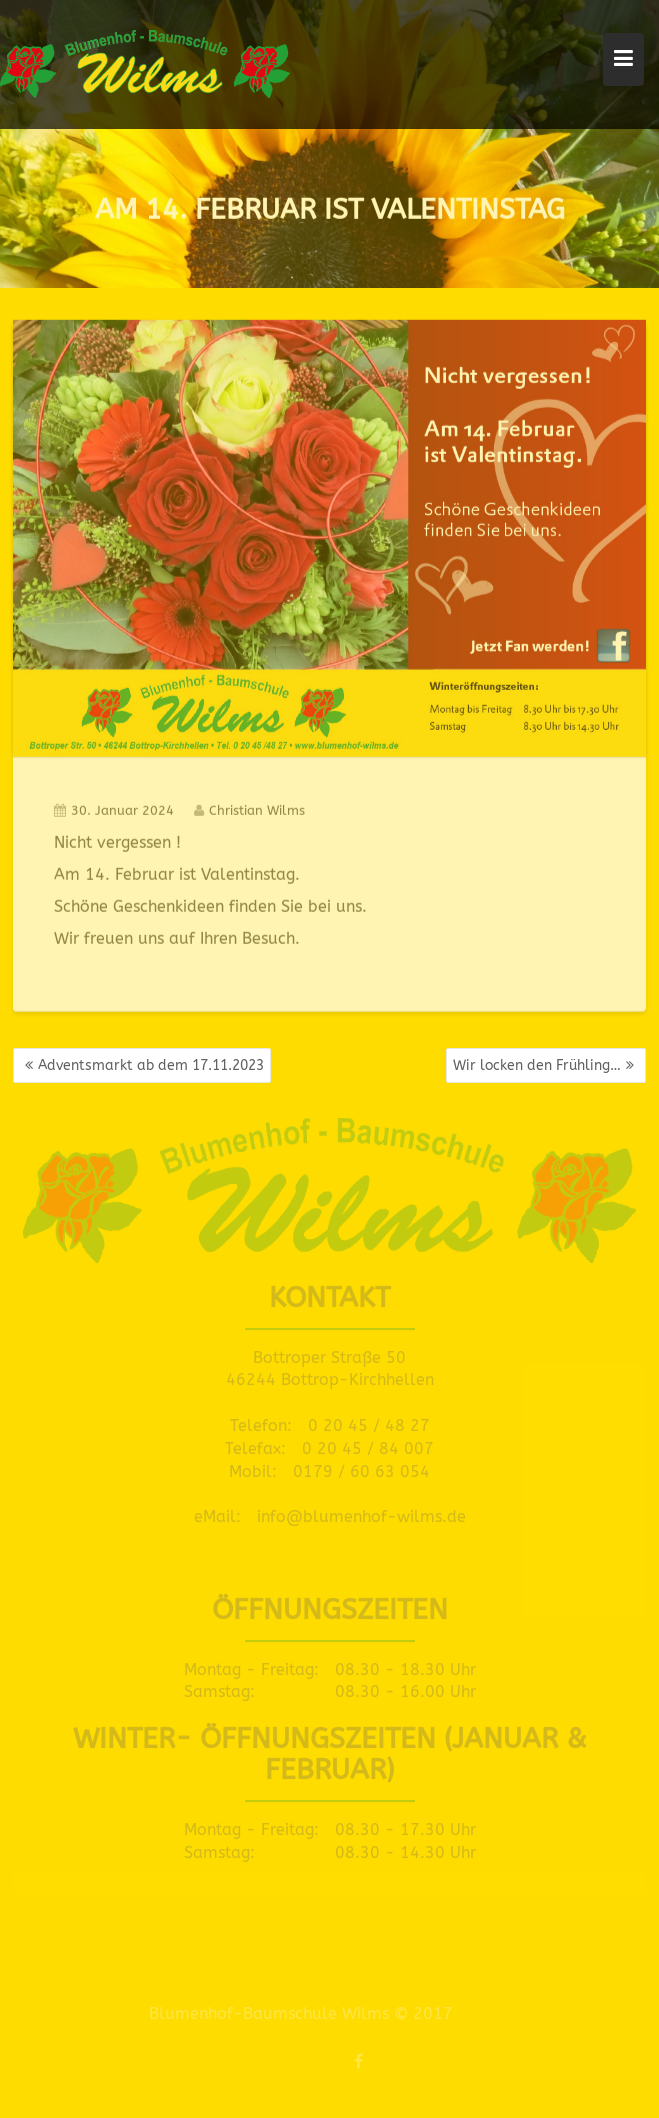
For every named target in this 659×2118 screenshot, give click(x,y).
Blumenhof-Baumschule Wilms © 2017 (296, 2013)
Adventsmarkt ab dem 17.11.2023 (151, 1065)
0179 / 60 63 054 (361, 1466)
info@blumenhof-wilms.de (361, 1512)
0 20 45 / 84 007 (368, 1444)
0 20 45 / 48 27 (369, 1421)
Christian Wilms (249, 807)
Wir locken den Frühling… (537, 1065)
